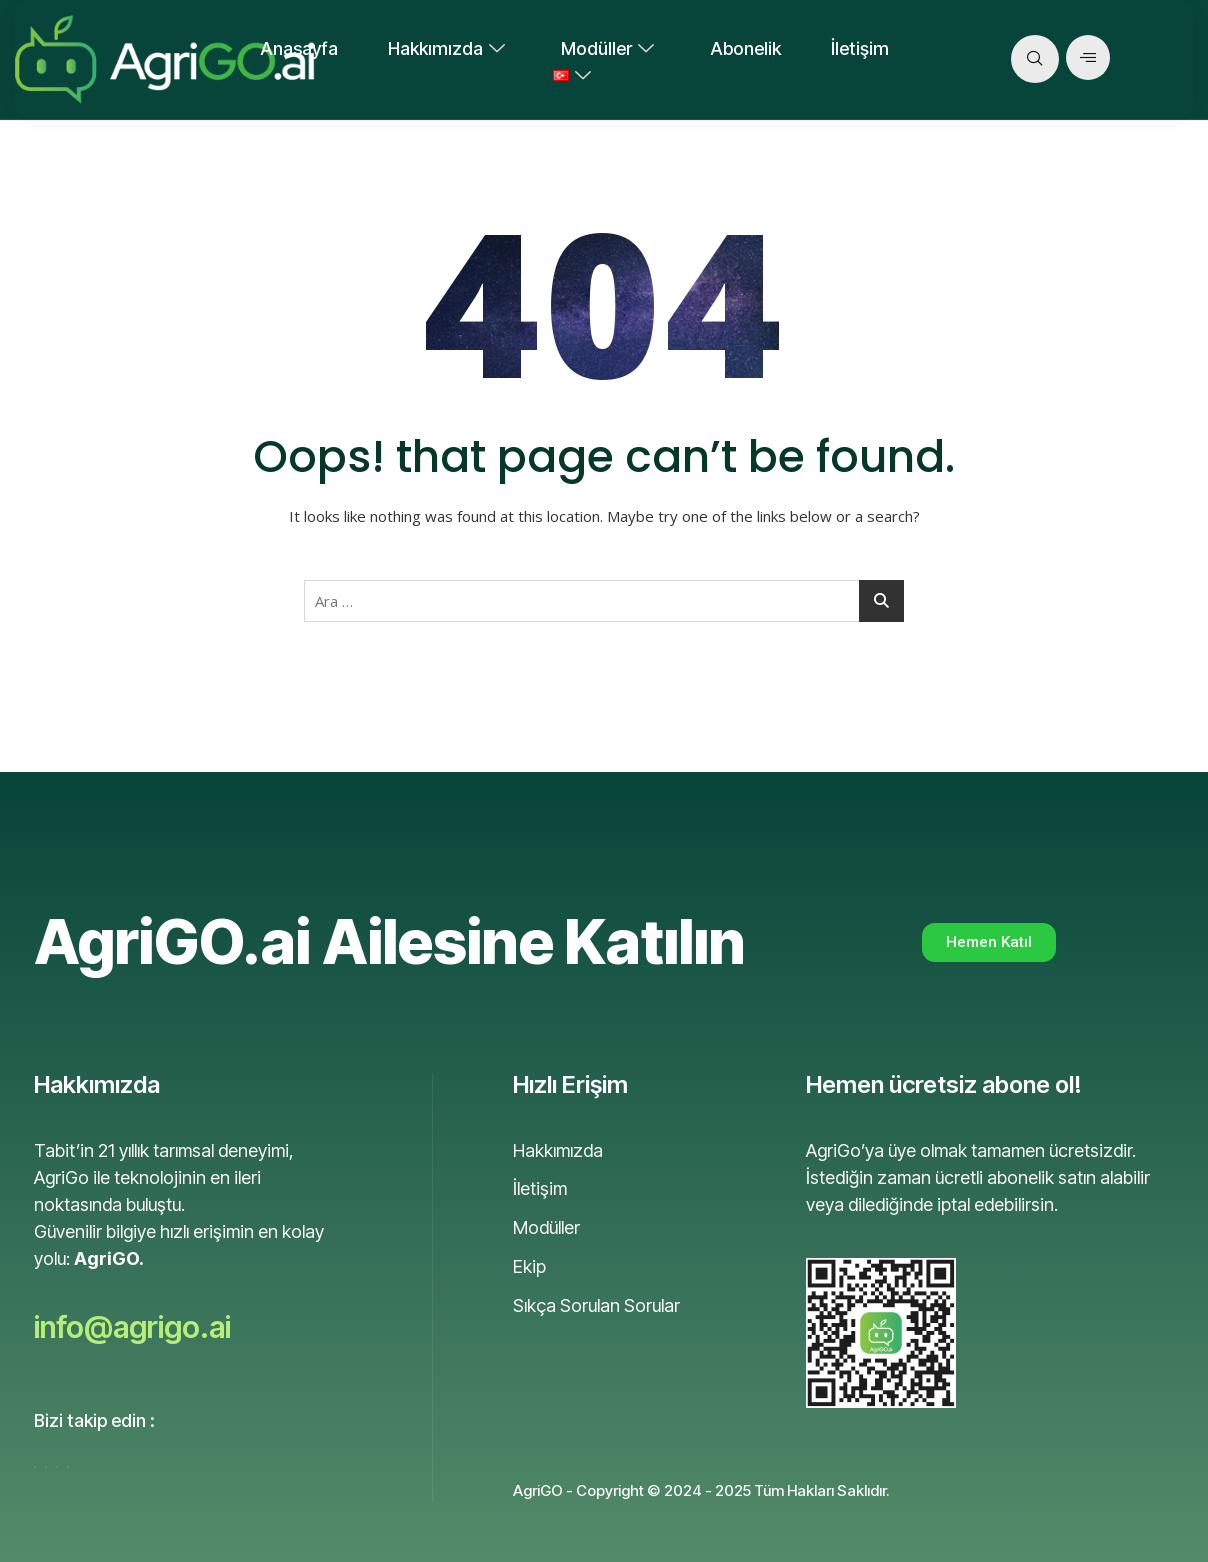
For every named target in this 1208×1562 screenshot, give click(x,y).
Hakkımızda (446, 49)
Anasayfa (299, 48)
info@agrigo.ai (132, 1327)
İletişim (860, 48)
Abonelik (745, 48)
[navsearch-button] (1035, 59)
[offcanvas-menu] (1088, 57)
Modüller (607, 49)
